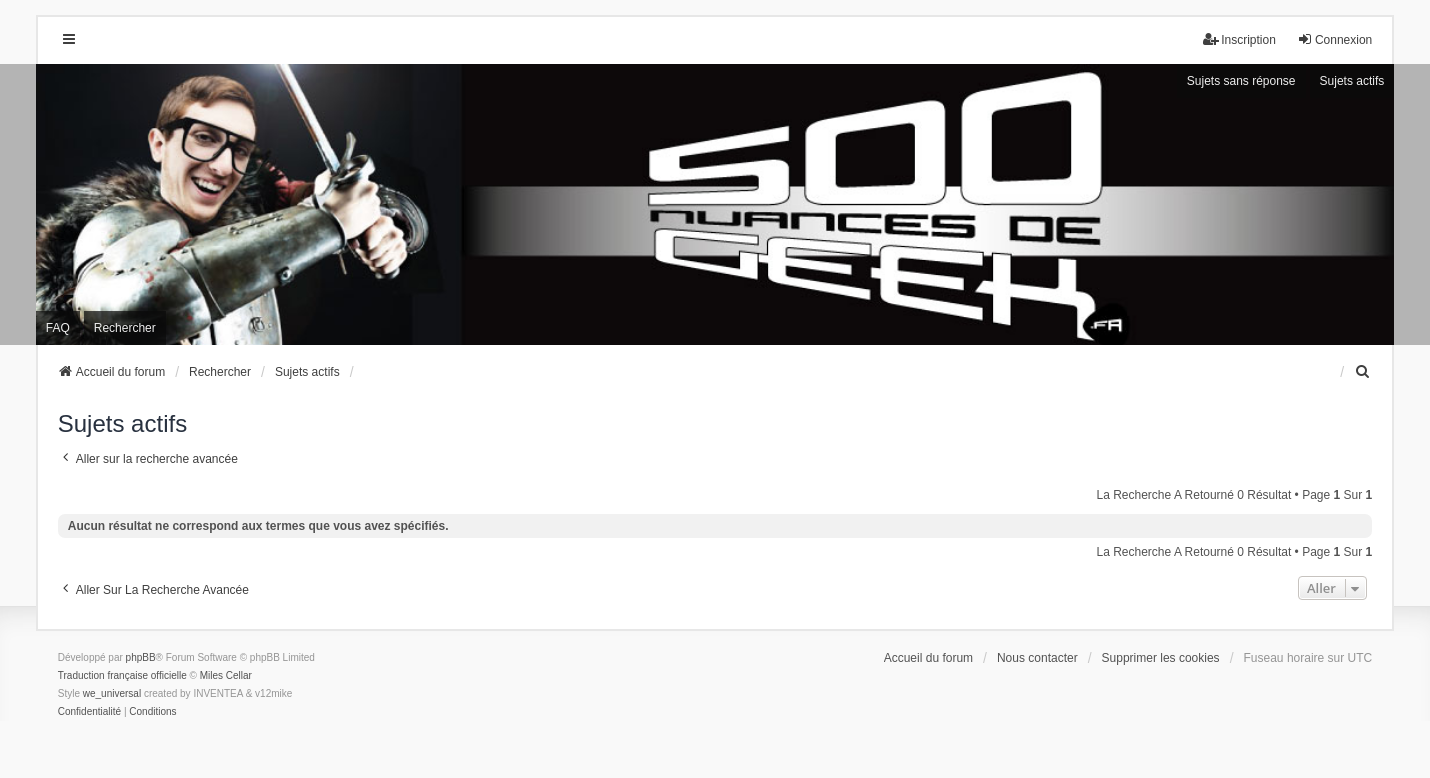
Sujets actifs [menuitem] (1352, 81)
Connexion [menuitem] (1334, 39)
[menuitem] (1363, 372)
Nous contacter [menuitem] (1037, 658)
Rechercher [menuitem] (125, 328)
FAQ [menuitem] (58, 328)
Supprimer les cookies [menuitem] (1161, 658)
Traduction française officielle (122, 675)
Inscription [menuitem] (1239, 39)
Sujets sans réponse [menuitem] (1241, 81)
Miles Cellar (226, 675)
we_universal (112, 693)
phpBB (141, 657)
